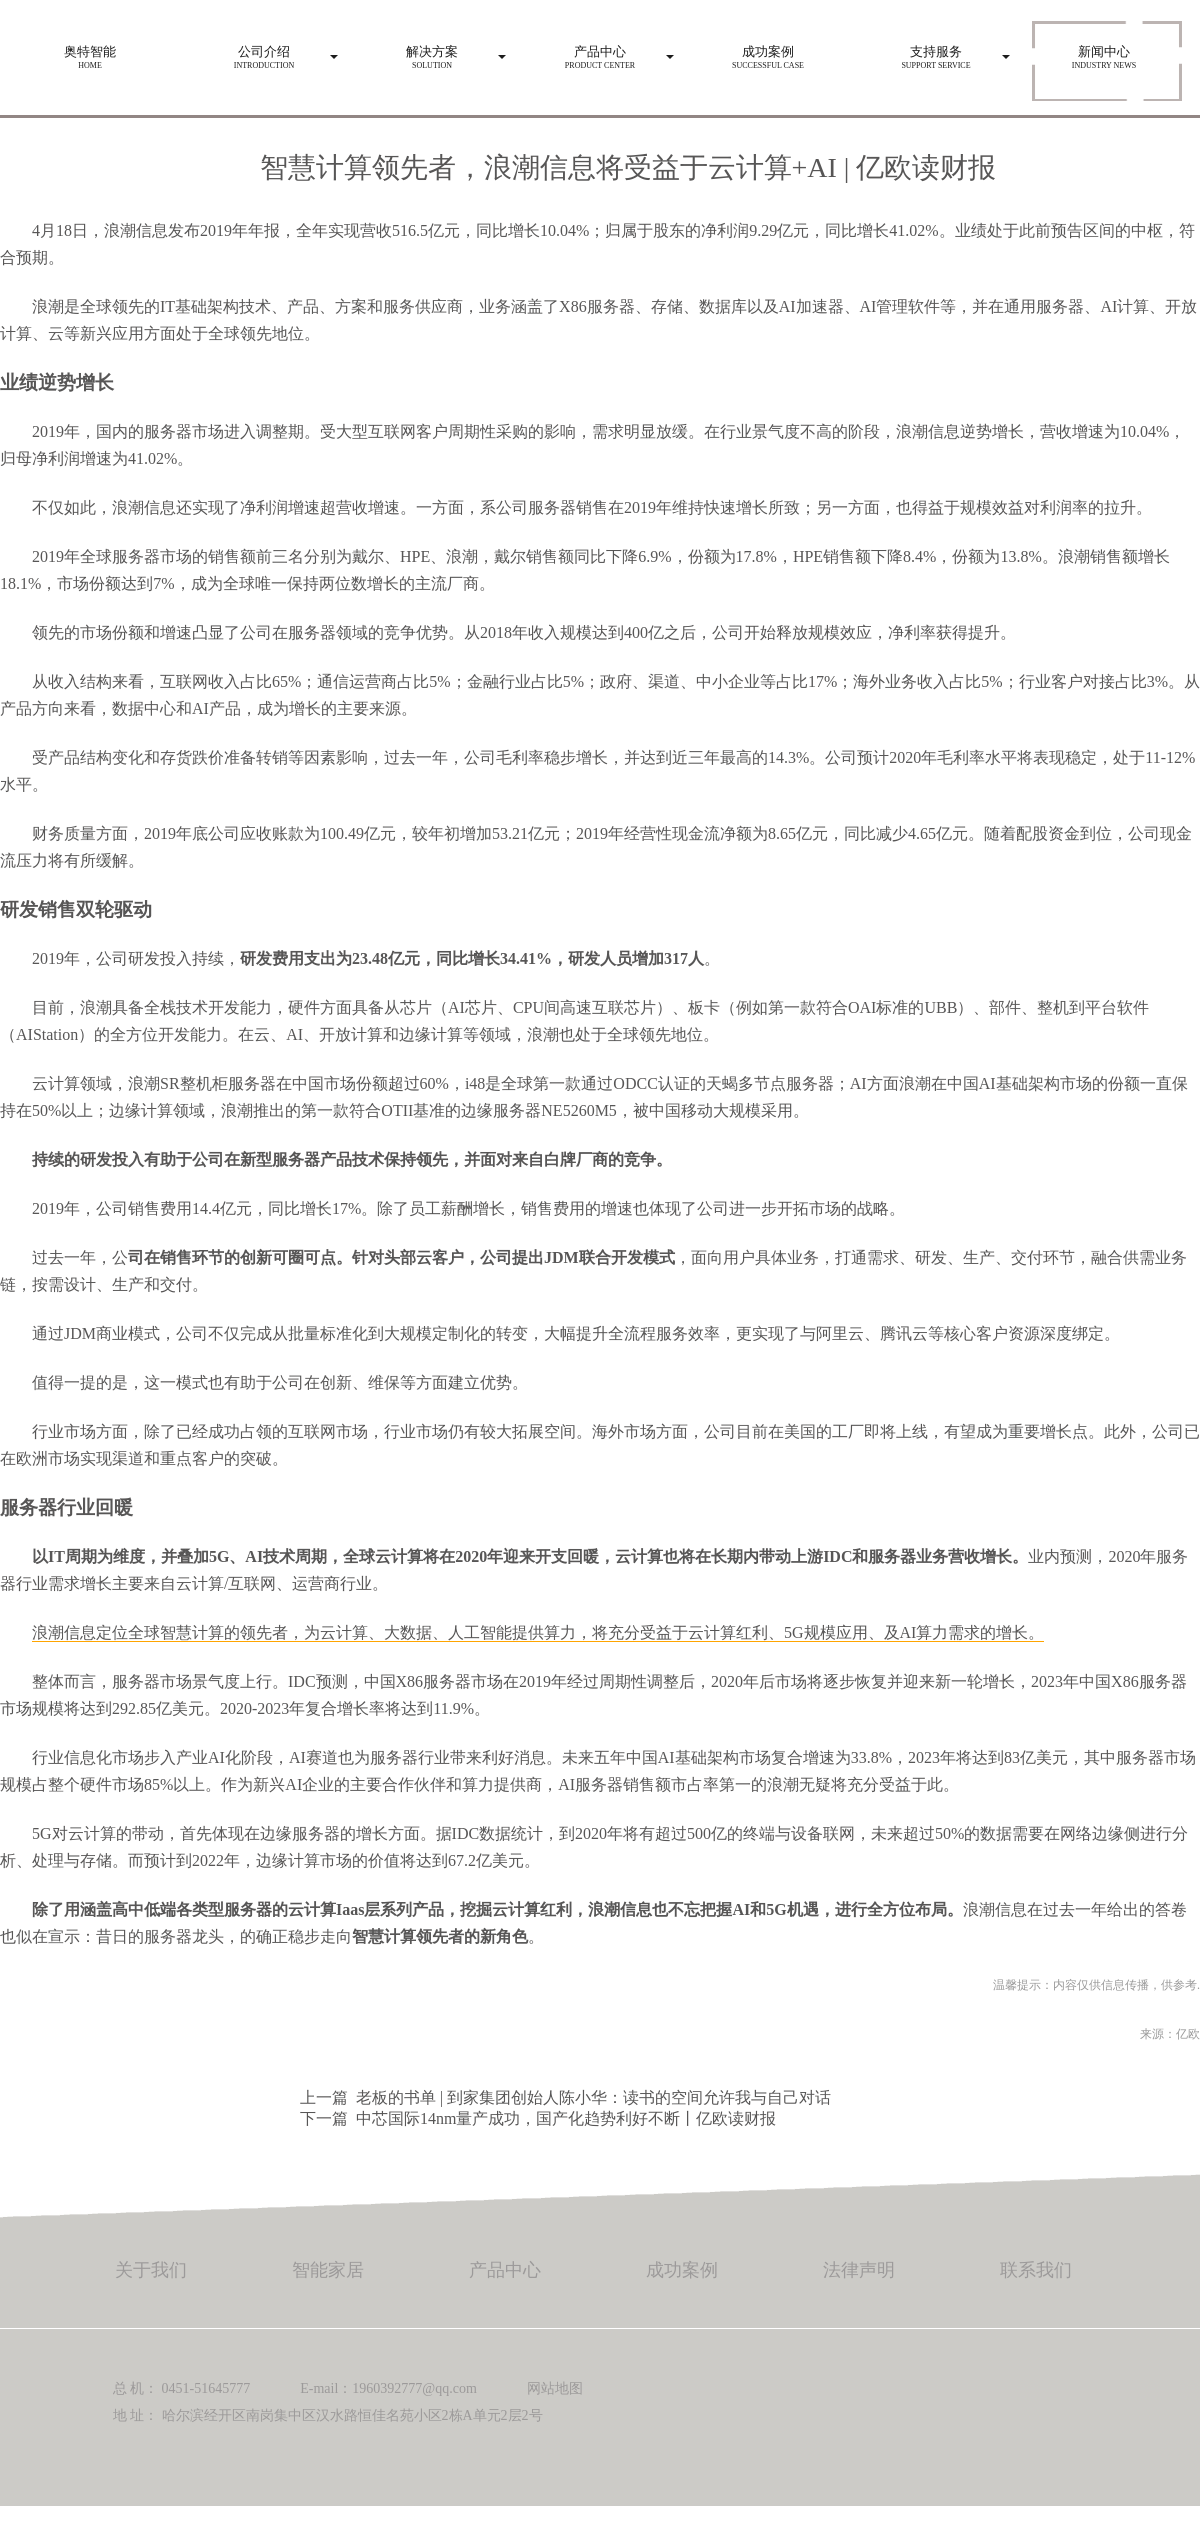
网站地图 (555, 2388)
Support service (936, 52)
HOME (90, 52)
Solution (432, 52)
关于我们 (151, 2270)
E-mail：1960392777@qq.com (388, 2388)
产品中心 (505, 2270)
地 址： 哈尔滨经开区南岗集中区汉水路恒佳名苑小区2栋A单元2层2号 (328, 2415)
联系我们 (1036, 2270)
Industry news (1104, 52)
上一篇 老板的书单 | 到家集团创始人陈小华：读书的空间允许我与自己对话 (565, 2097)
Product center (600, 52)
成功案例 (682, 2270)
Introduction (264, 52)
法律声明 (859, 2270)
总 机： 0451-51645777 (182, 2388)
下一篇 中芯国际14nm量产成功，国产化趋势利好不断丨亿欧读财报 (538, 2118)
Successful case (768, 52)
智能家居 (328, 2270)
